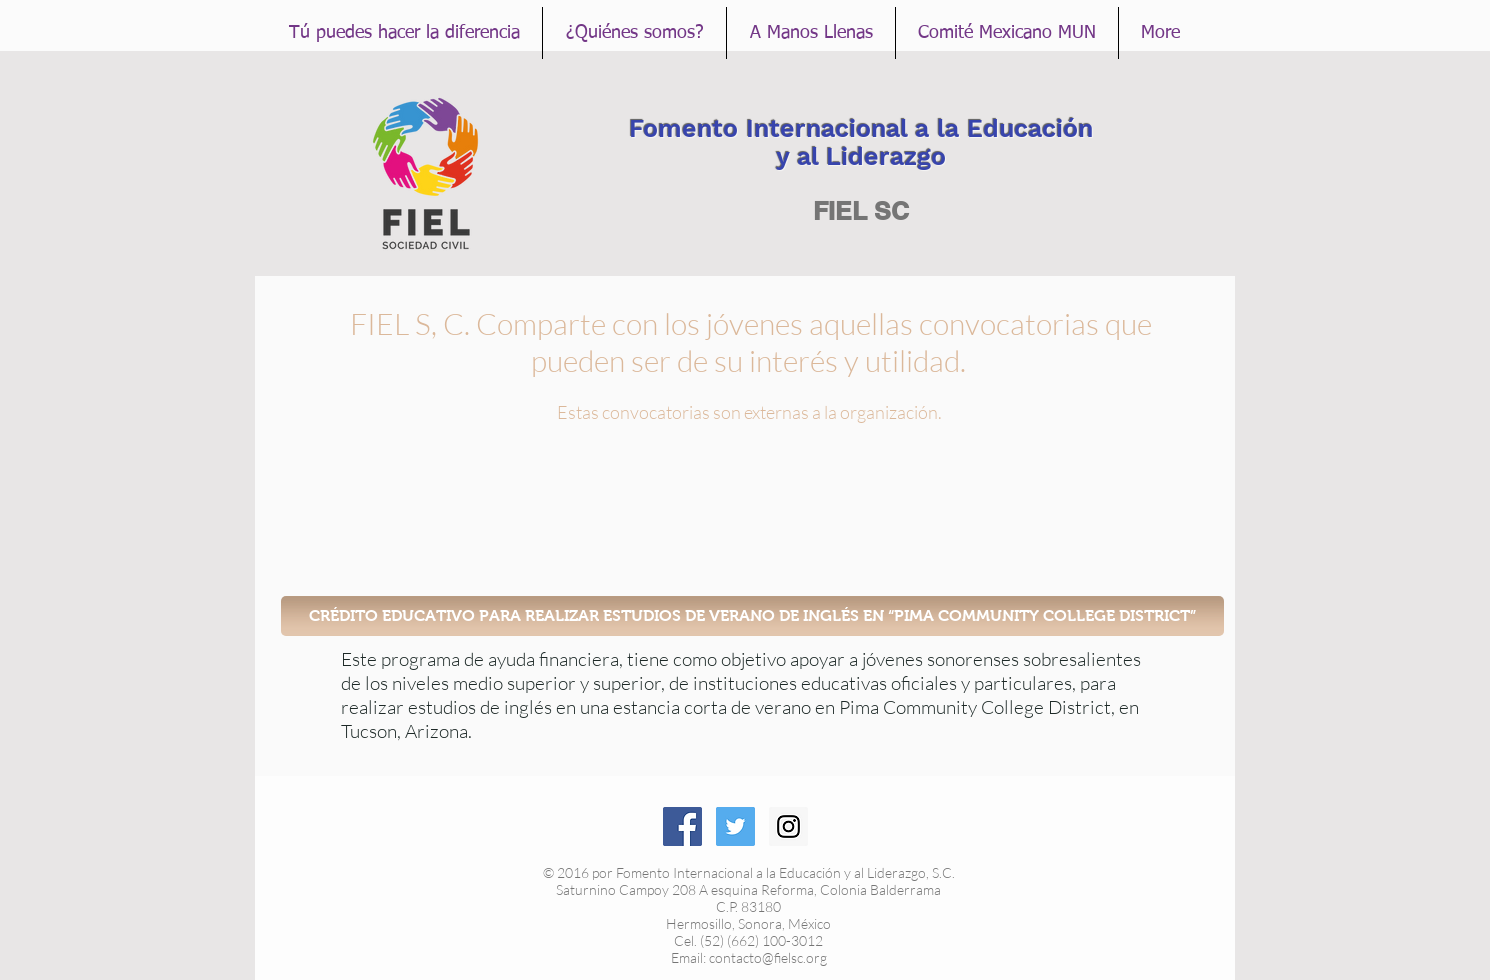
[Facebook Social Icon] (682, 826)
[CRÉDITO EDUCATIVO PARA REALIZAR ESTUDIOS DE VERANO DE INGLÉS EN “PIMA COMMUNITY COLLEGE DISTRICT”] (752, 616)
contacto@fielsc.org (768, 957)
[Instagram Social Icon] (788, 826)
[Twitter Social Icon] (735, 826)
